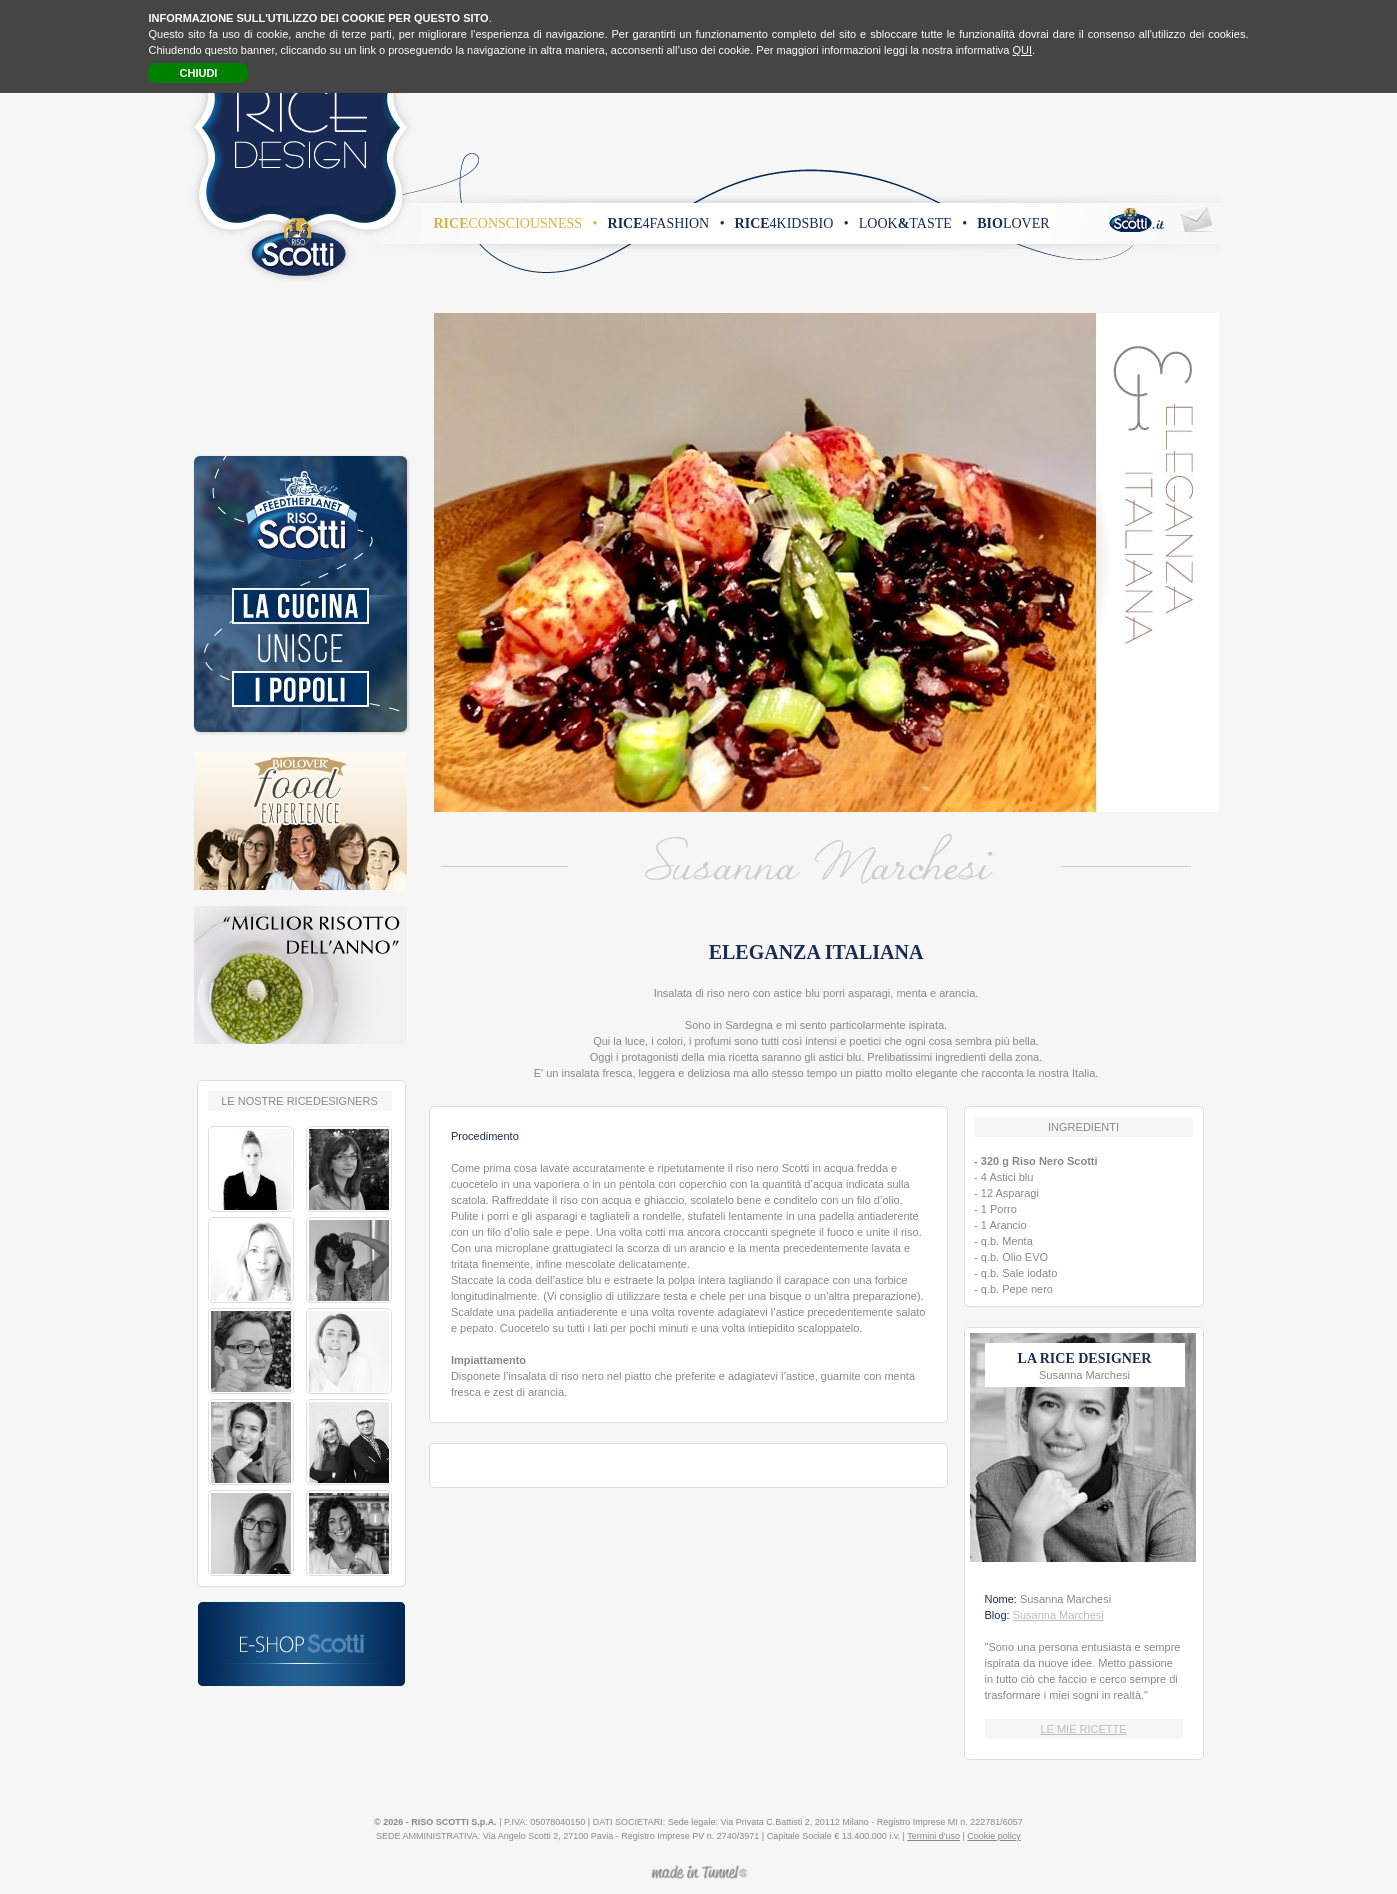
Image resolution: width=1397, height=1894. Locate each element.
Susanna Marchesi (1058, 1615)
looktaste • (913, 223)
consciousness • (516, 223)
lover (1013, 223)
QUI (1023, 50)
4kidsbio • (792, 223)
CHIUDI (199, 73)
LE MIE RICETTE (1083, 1729)
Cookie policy (994, 1836)
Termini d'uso (933, 1836)
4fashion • (666, 223)
